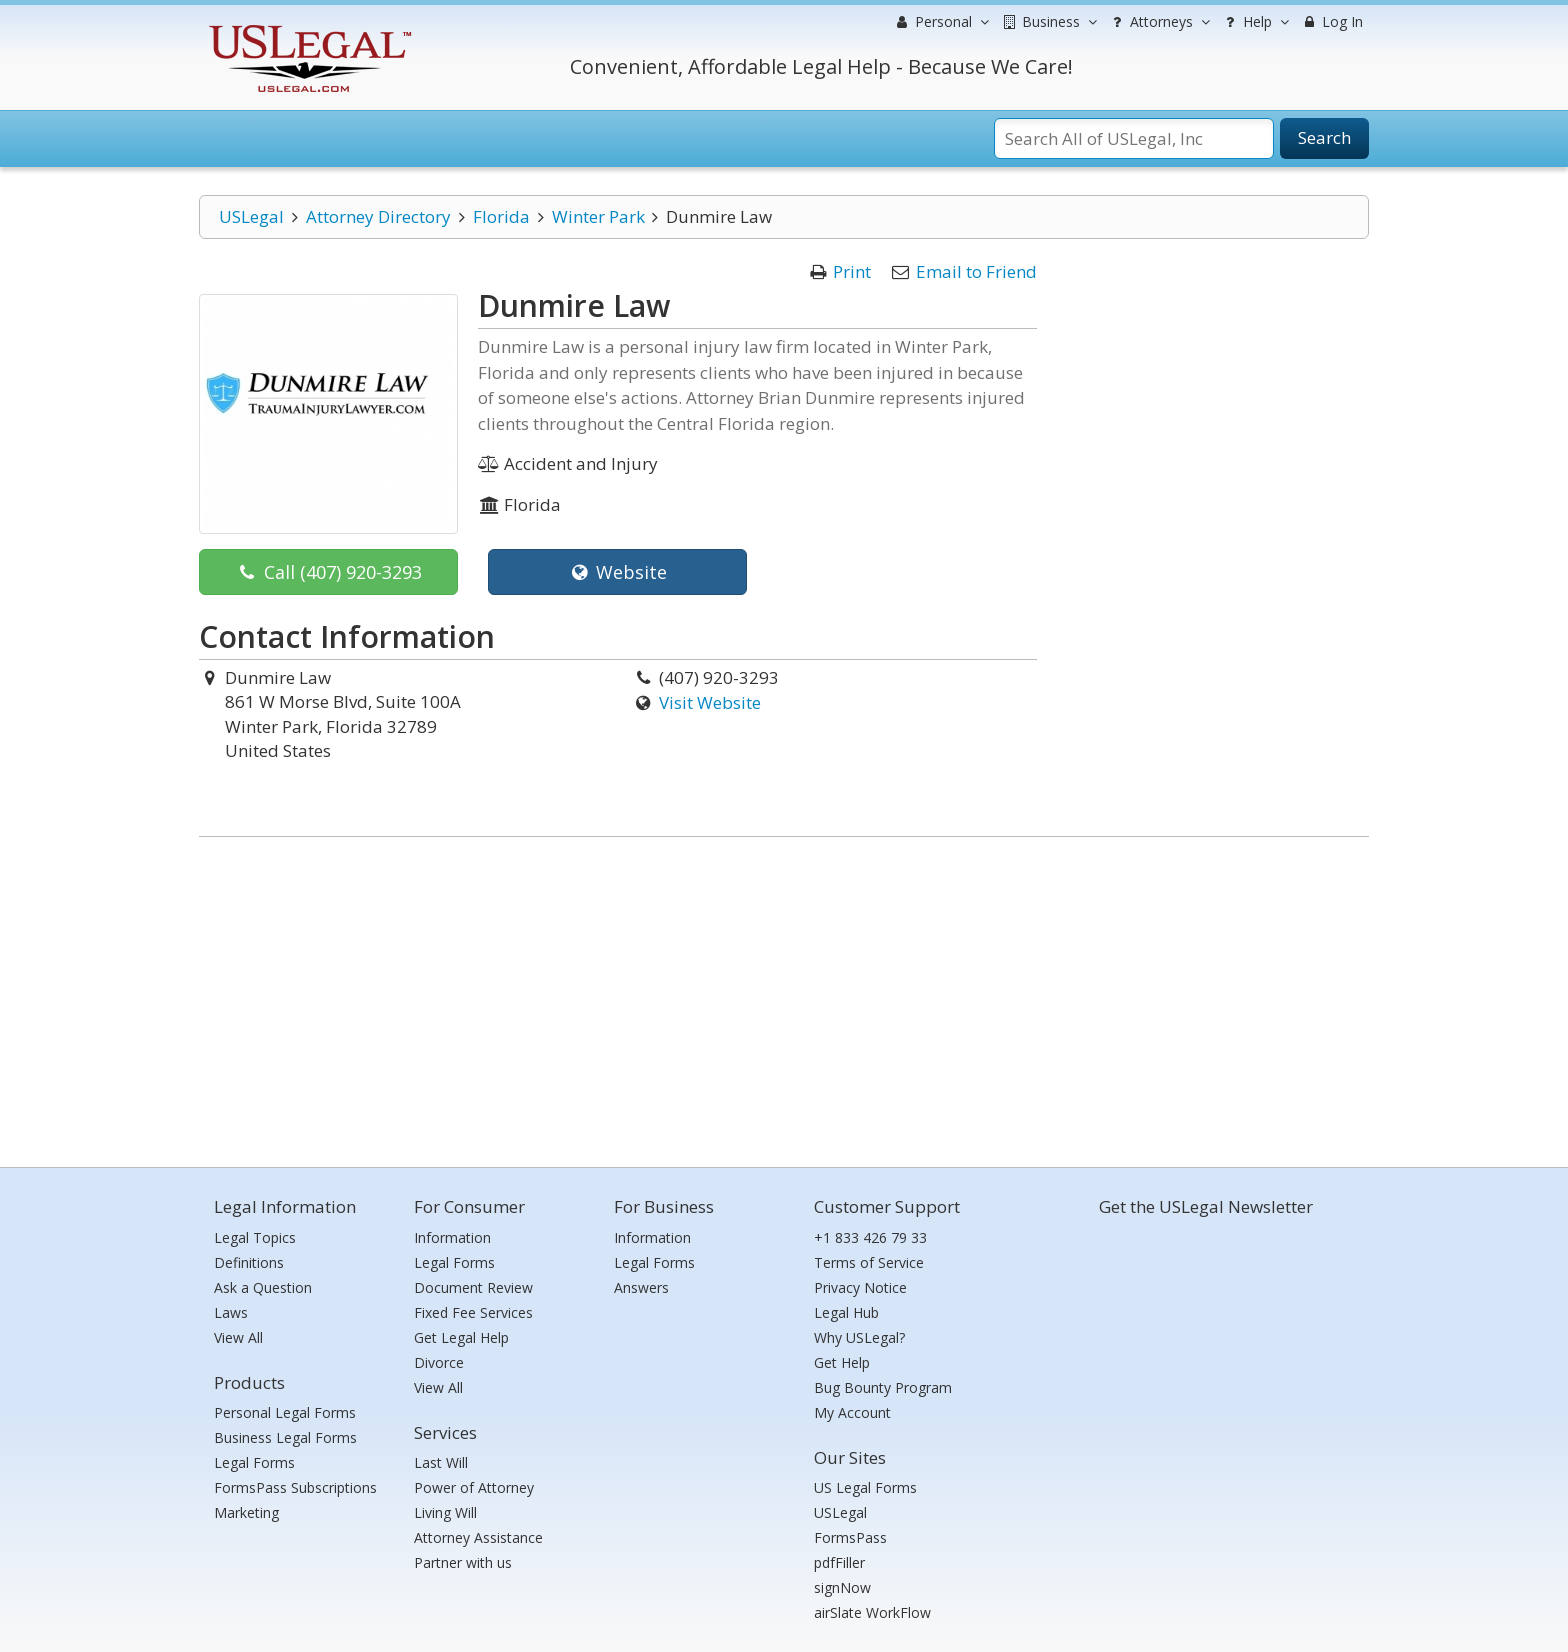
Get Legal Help (461, 1337)
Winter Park (598, 216)
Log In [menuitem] (1331, 21)
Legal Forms (254, 1462)
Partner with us (463, 1562)
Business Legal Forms (285, 1437)
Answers (641, 1287)
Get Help (842, 1362)
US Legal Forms (865, 1487)
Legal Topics (255, 1237)
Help (1254, 22)
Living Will (445, 1512)
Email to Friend (976, 271)
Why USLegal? (859, 1337)
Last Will (441, 1462)
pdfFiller (839, 1562)
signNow (842, 1587)
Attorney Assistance (478, 1537)
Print (852, 271)
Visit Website (710, 702)
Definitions (249, 1262)
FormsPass (850, 1537)
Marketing (246, 1512)
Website (617, 572)
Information (452, 1237)
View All (238, 1337)
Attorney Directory (378, 216)
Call (329, 572)
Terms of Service (869, 1262)
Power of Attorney (474, 1487)
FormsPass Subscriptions (295, 1487)
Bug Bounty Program (883, 1387)
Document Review (473, 1287)
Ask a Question (263, 1287)
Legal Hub (846, 1312)
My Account (852, 1412)
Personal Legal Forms (285, 1412)
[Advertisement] (784, 997)
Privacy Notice (860, 1287)
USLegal (251, 216)
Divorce (439, 1362)
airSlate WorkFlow (872, 1612)
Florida (501, 216)
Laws (231, 1312)
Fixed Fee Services (473, 1312)
